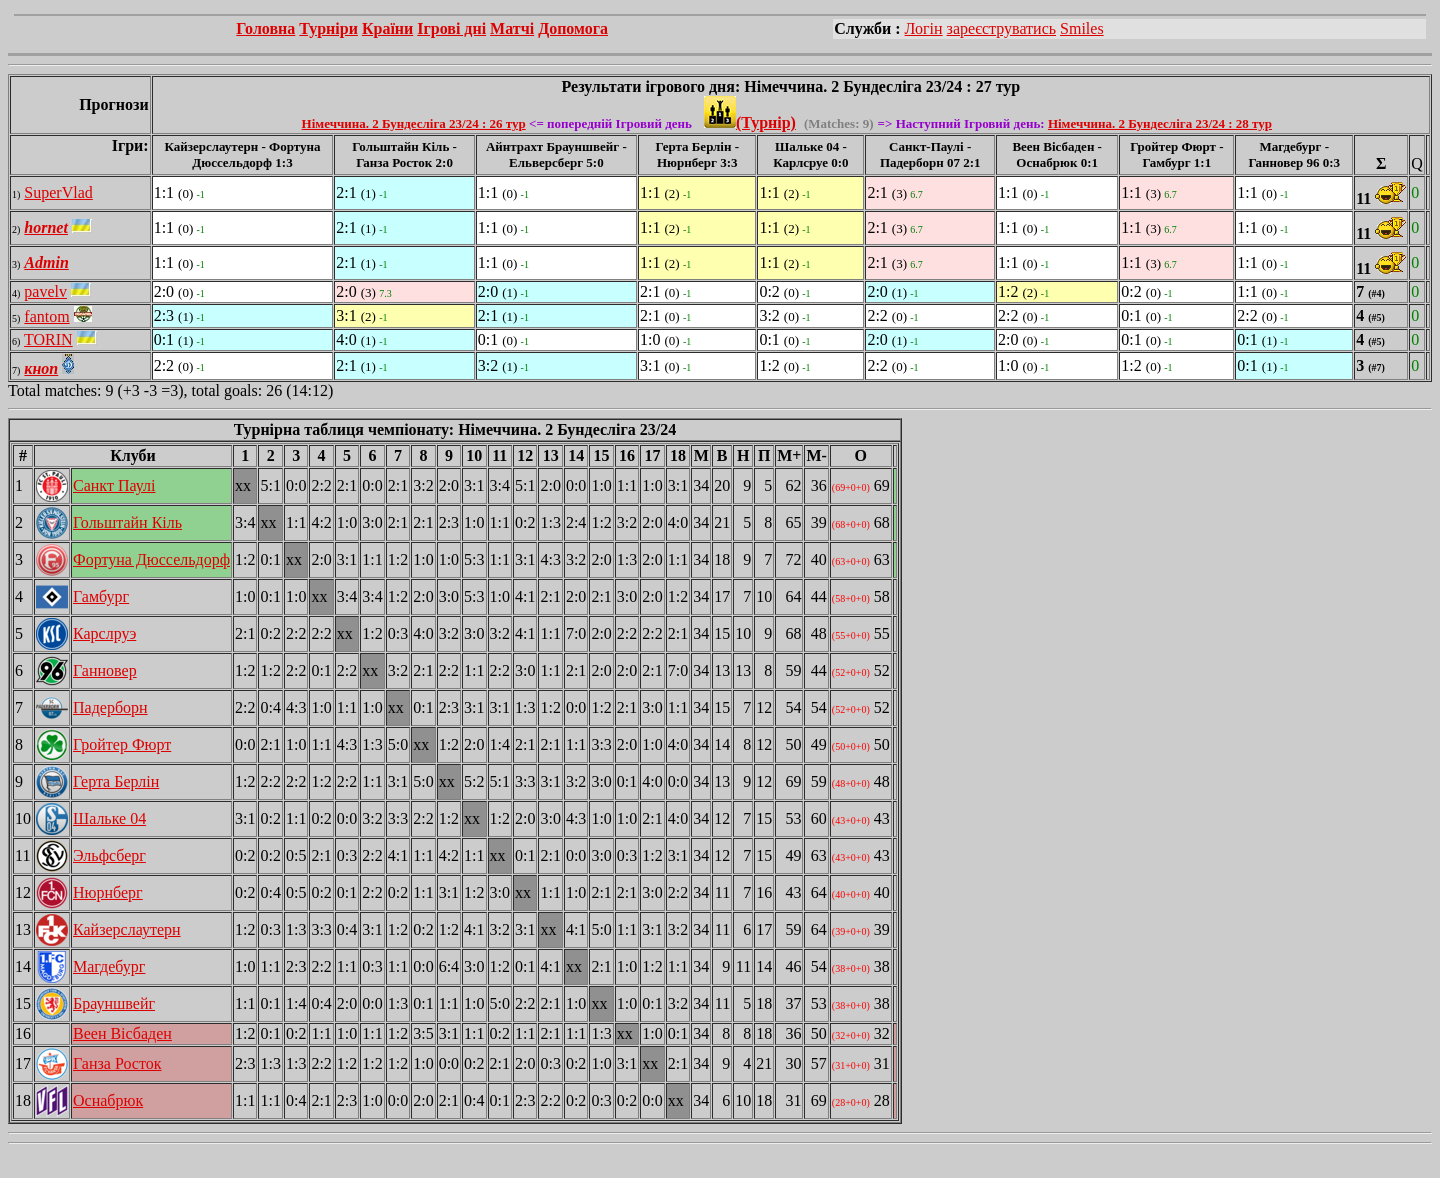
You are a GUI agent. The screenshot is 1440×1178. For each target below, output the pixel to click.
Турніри (328, 28)
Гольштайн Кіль (127, 522)
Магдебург (109, 966)
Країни (387, 28)
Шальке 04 (109, 818)
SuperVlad (58, 192)
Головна (265, 28)
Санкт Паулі (114, 485)
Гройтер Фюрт (122, 744)
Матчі (512, 28)
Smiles (1082, 28)
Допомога (573, 28)
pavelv (45, 291)
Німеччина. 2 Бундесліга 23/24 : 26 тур (414, 123)
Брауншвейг (114, 1003)
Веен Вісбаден (122, 1033)
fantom (46, 316)
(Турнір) (750, 122)
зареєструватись (1001, 28)
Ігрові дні (451, 28)
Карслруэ (104, 633)
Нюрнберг (108, 892)
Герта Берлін (116, 781)
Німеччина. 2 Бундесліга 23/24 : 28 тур (1160, 123)
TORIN (48, 339)
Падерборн (110, 707)
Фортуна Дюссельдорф (151, 559)
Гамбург (101, 596)
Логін (924, 28)
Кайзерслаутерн (127, 929)
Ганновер (105, 670)
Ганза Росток (117, 1063)
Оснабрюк (108, 1100)
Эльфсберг (109, 855)
